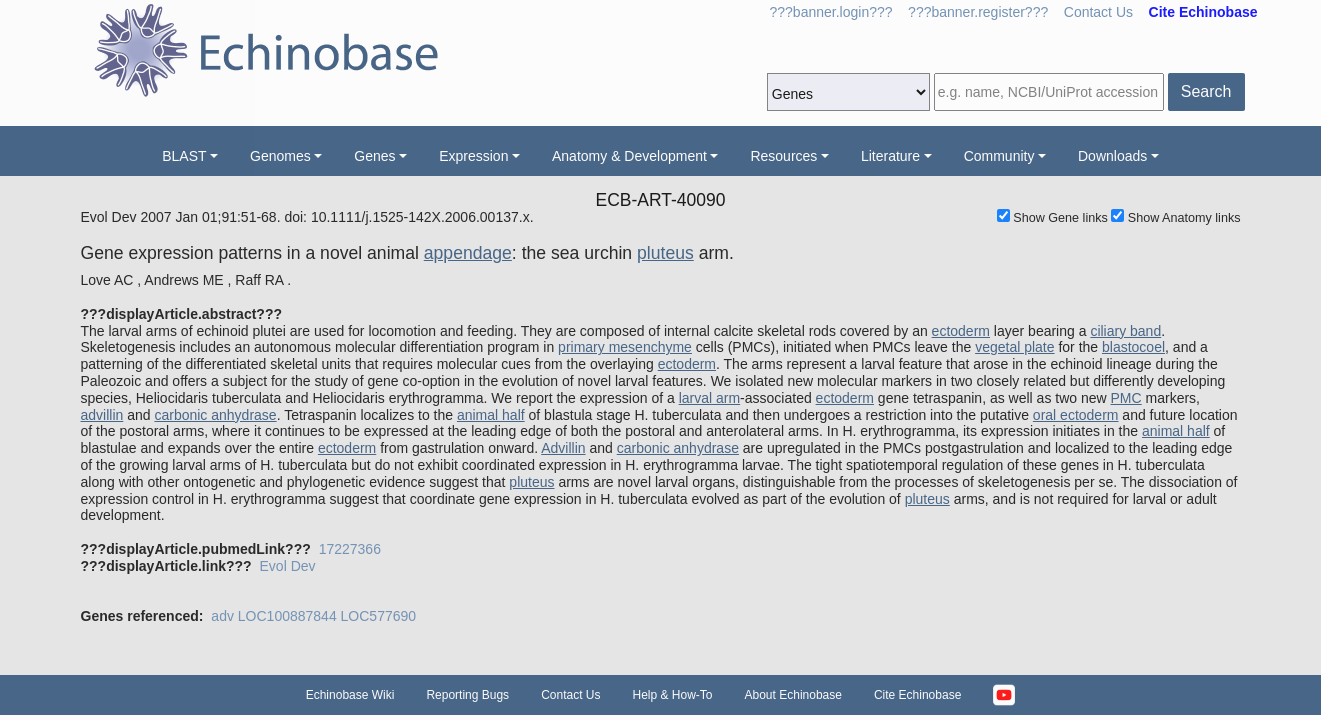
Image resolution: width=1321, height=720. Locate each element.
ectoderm (961, 331)
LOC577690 (379, 616)
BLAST (184, 156)
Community (999, 156)
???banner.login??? (831, 12)
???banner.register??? (978, 12)
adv (222, 616)
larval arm (709, 398)
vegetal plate (1014, 347)
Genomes (280, 156)
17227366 (350, 549)
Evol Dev (288, 566)
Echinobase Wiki (350, 695)
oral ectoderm (1076, 415)
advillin (102, 415)
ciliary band (1125, 331)
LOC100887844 (287, 616)
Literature (890, 156)
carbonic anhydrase (215, 415)
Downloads (1112, 156)
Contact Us (1098, 12)
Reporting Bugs (467, 695)
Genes (374, 156)
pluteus (665, 253)
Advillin (563, 448)
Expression (473, 156)
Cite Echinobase (917, 695)
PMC (1126, 398)
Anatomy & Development (629, 156)
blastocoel (1133, 347)
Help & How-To (672, 695)
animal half (491, 415)
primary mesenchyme (625, 347)
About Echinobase (793, 695)
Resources (783, 156)
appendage (468, 253)
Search (1206, 91)
